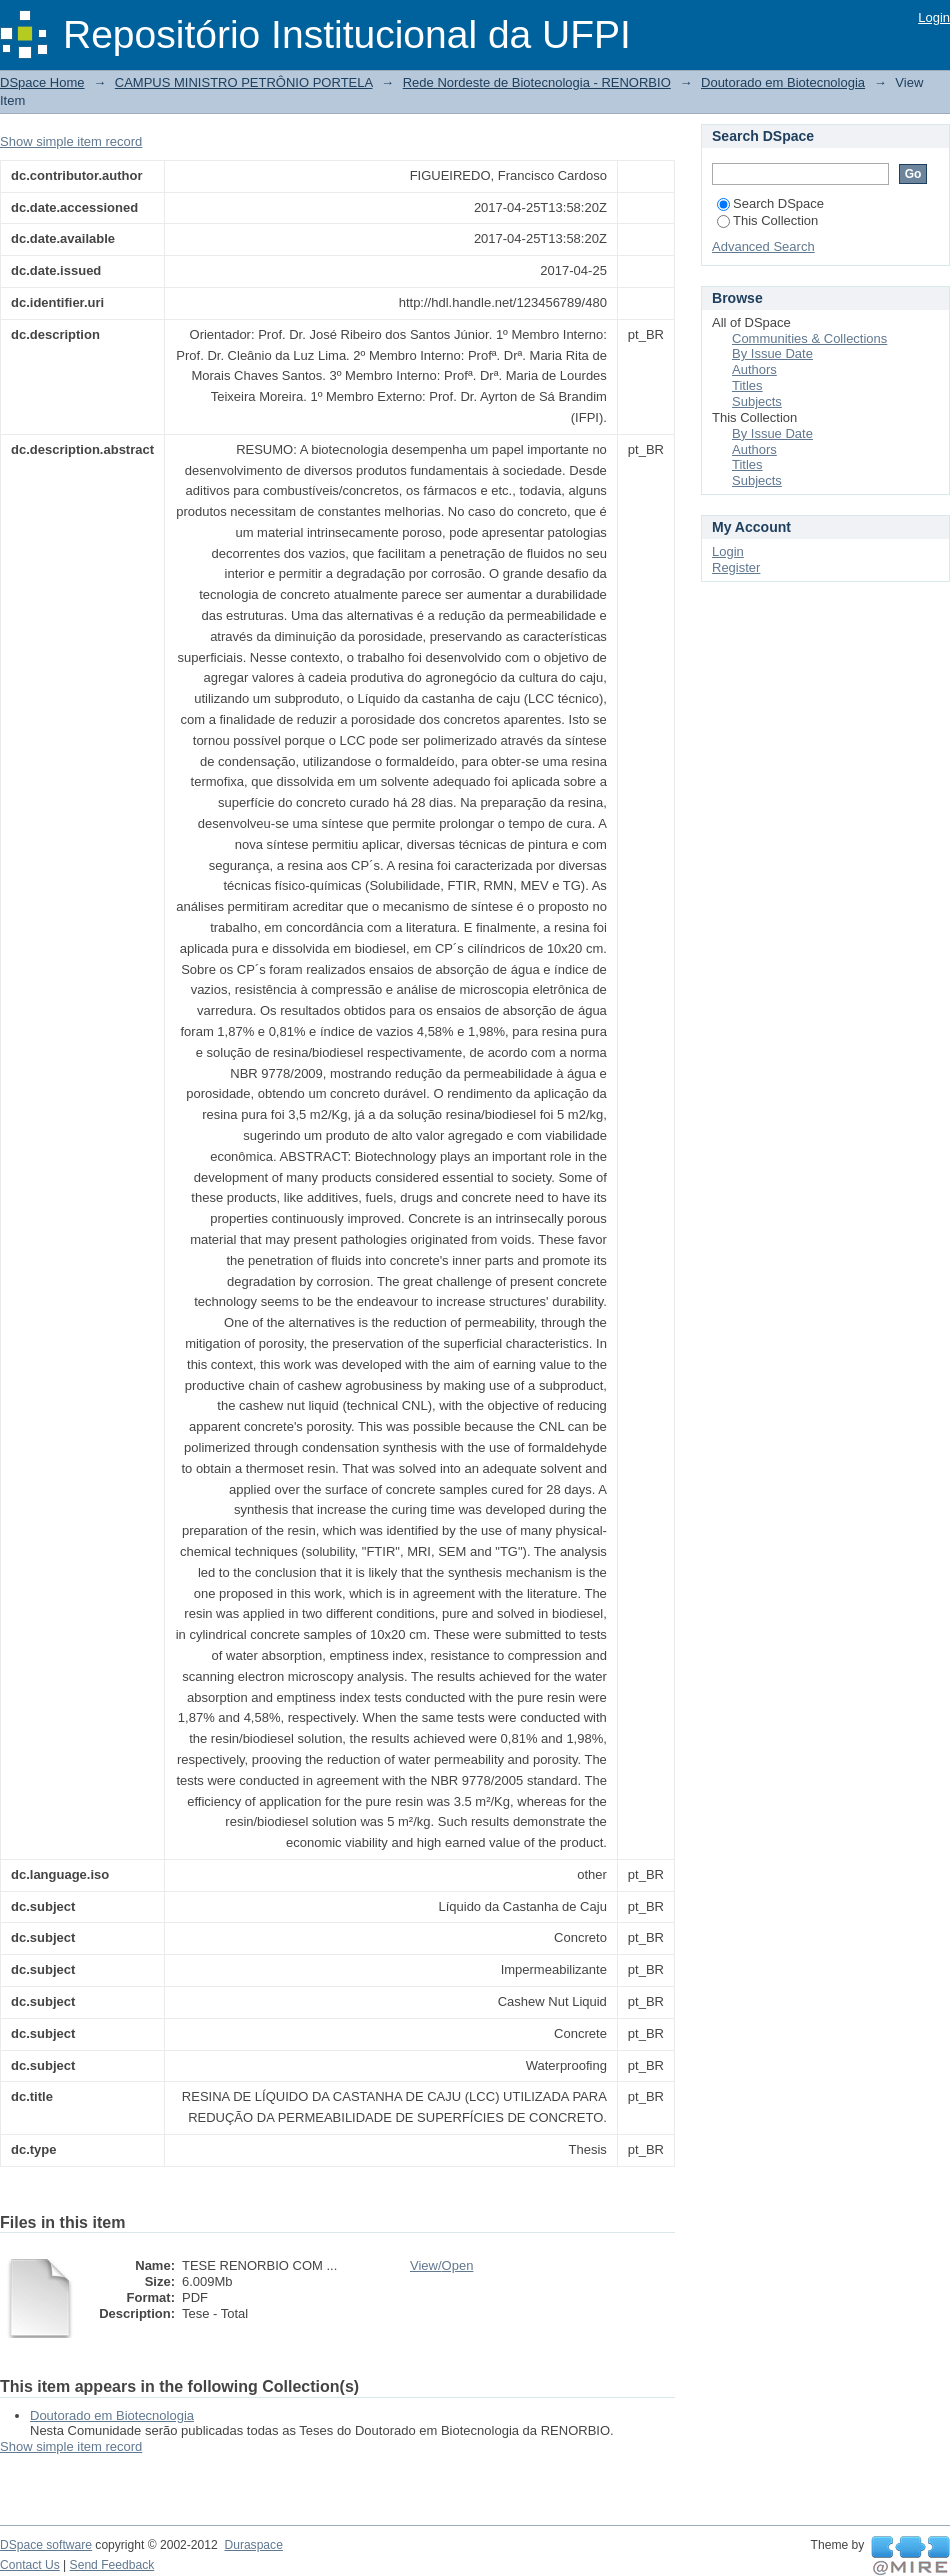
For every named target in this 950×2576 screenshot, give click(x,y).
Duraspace (253, 2545)
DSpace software (46, 2545)
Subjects (757, 401)
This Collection (767, 220)
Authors (754, 369)
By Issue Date (772, 353)
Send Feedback (112, 2565)
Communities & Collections (809, 338)
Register (736, 567)
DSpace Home (42, 82)
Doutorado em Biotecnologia (783, 82)
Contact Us (30, 2565)
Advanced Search (763, 246)
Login (934, 17)
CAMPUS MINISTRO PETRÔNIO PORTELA (244, 82)
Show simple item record (71, 141)
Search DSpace (770, 203)
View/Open (441, 2265)
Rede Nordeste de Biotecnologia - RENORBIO (537, 82)
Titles (747, 385)
